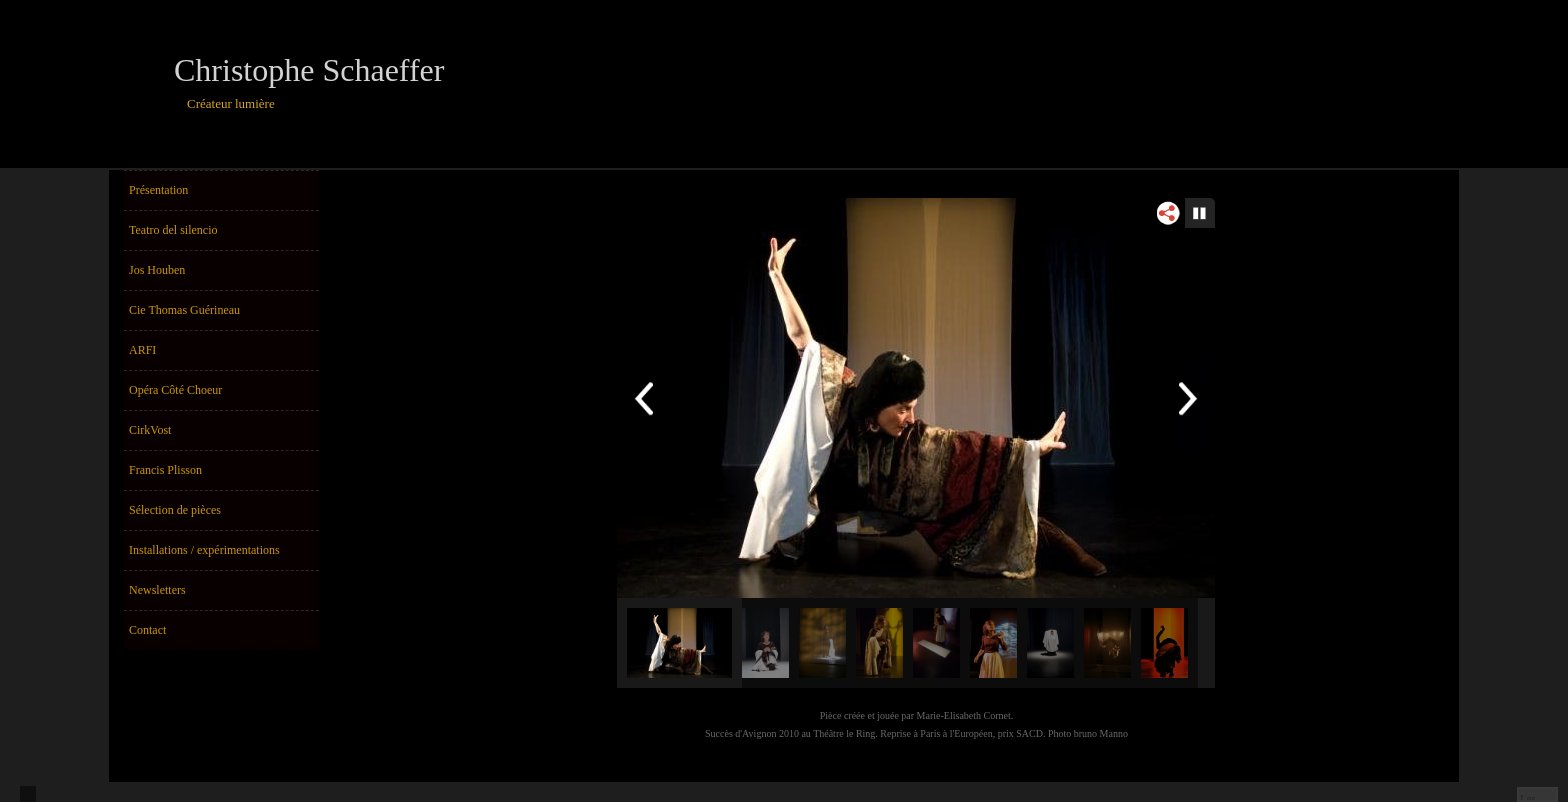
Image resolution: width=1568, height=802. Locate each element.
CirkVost (150, 430)
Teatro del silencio (173, 230)
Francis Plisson (165, 470)
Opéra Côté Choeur (175, 390)
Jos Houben (157, 270)
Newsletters (157, 590)
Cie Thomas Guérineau (184, 310)
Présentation (158, 190)
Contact (147, 630)
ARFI (142, 350)
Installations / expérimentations (204, 550)
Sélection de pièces (175, 510)
